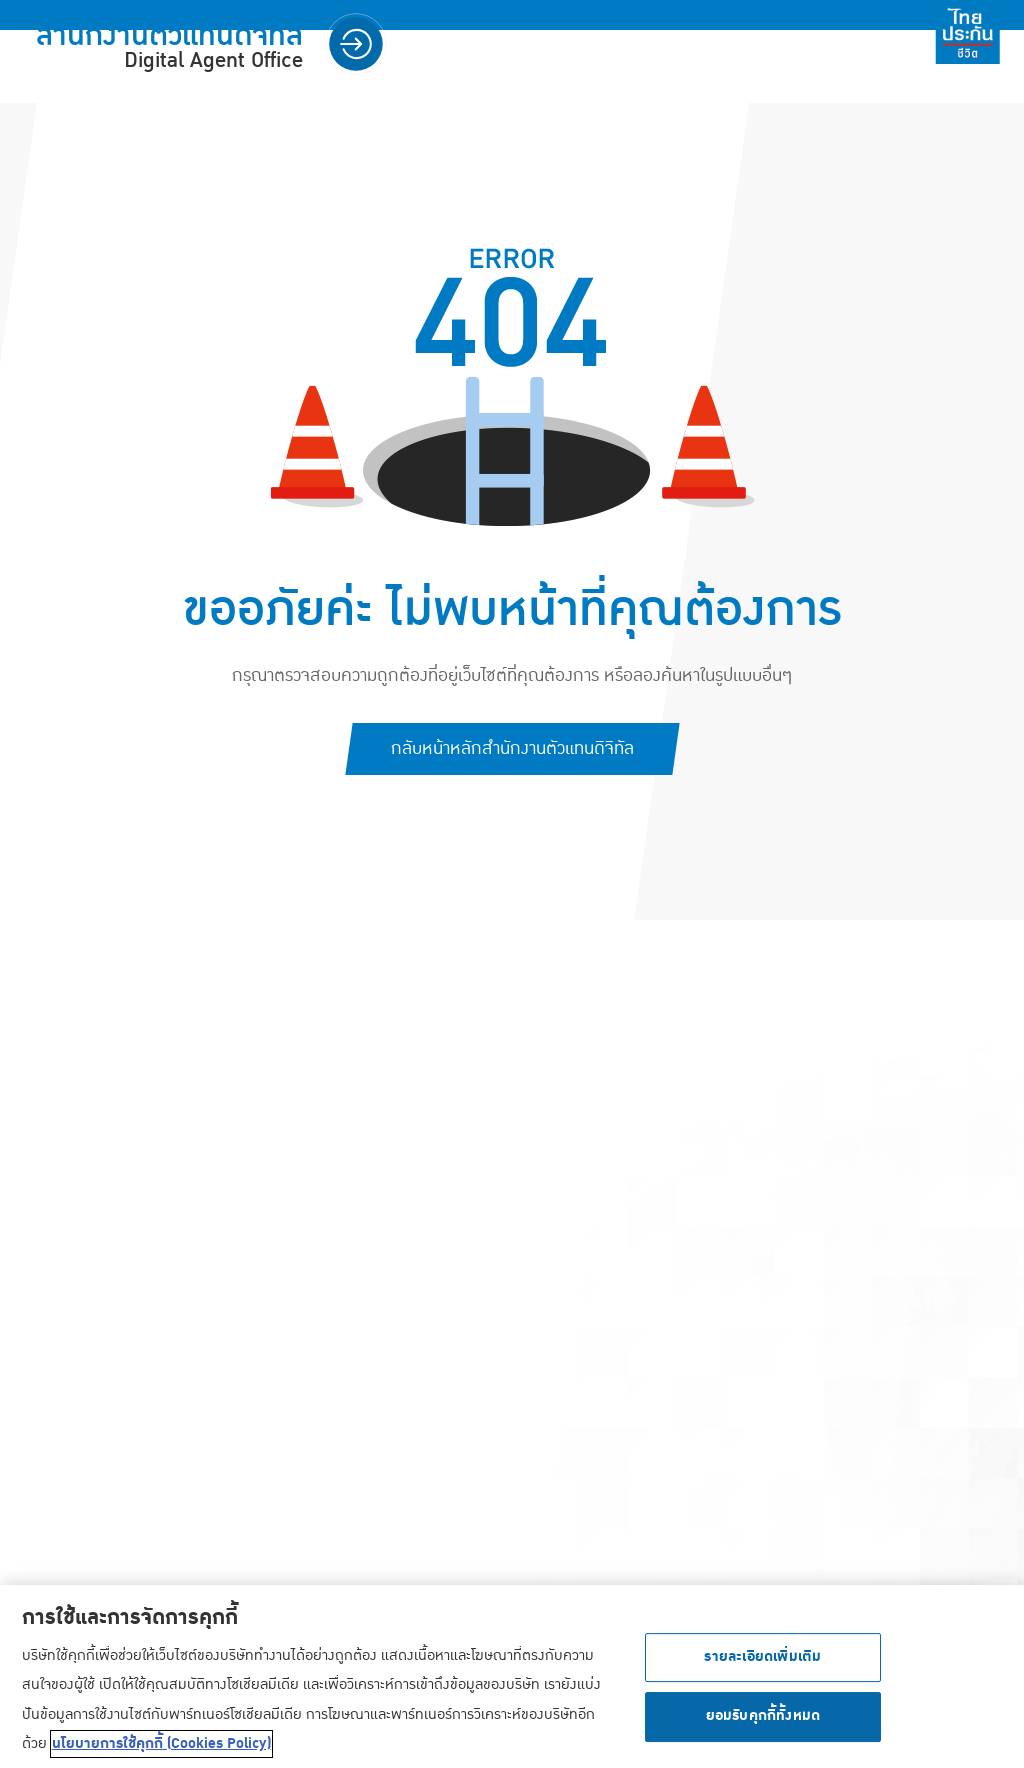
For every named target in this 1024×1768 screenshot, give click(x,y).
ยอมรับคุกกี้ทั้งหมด (763, 1721)
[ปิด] (992, 1680)
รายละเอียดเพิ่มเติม (762, 1661)
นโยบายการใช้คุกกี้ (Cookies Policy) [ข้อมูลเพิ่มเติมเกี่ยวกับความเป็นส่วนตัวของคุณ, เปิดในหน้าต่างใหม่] (161, 1748)
